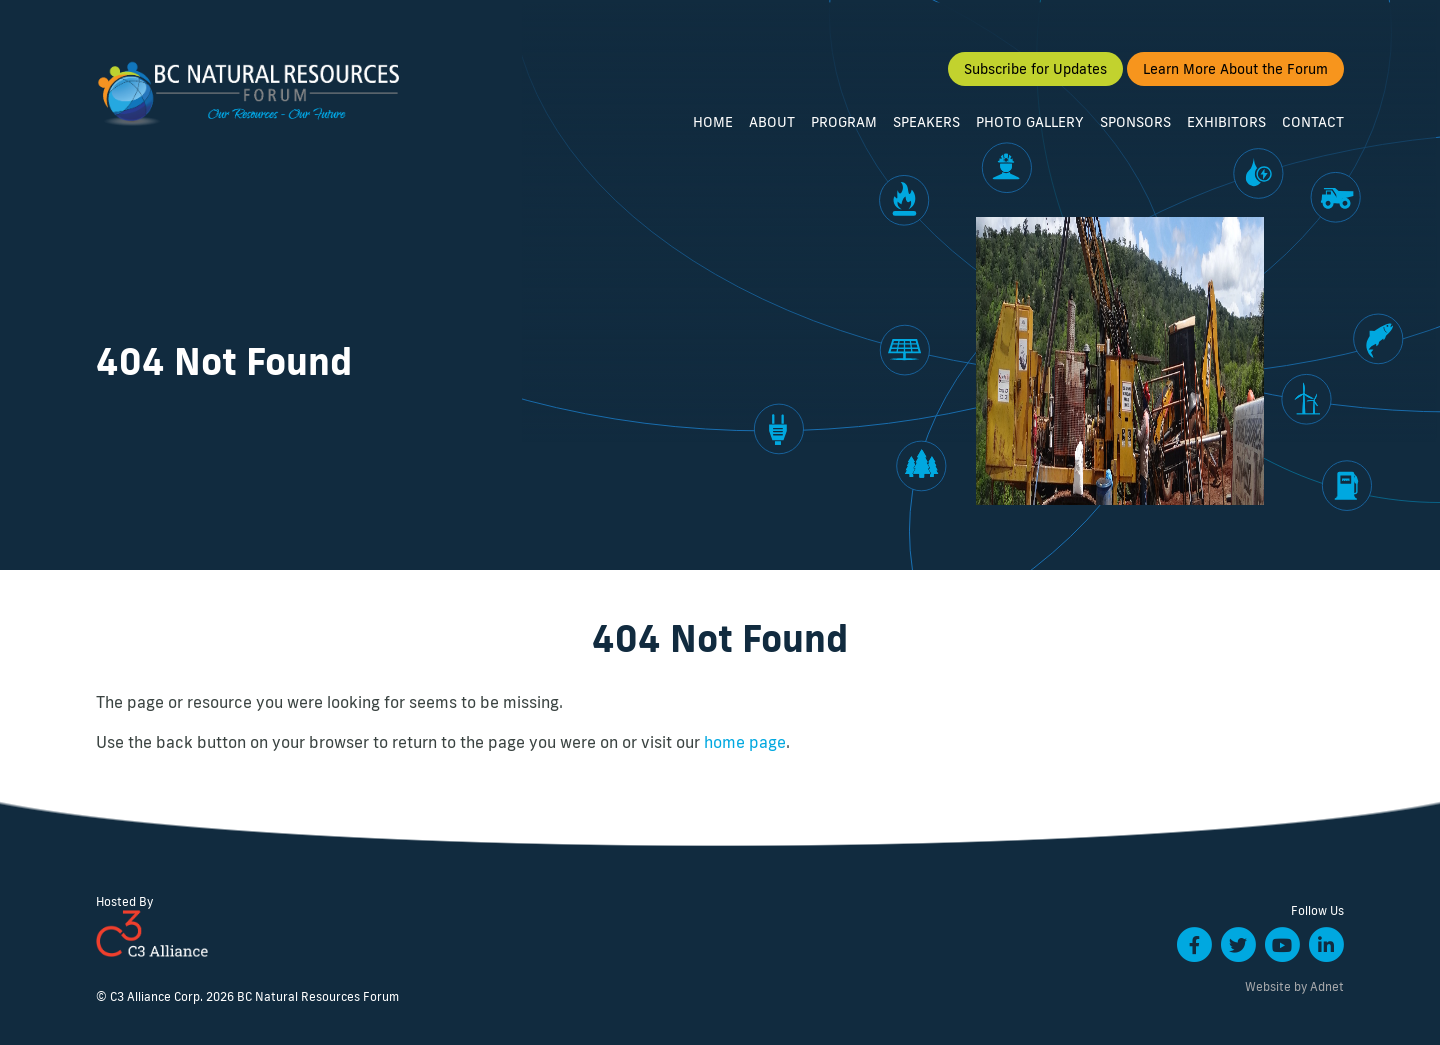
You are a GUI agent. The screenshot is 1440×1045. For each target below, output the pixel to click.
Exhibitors (1226, 128)
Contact (1313, 128)
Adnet (1327, 986)
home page (745, 742)
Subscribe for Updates (1035, 75)
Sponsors (1135, 128)
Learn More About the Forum (1235, 75)
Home (713, 128)
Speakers (926, 128)
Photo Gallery (1030, 128)
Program (844, 128)
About (772, 128)
